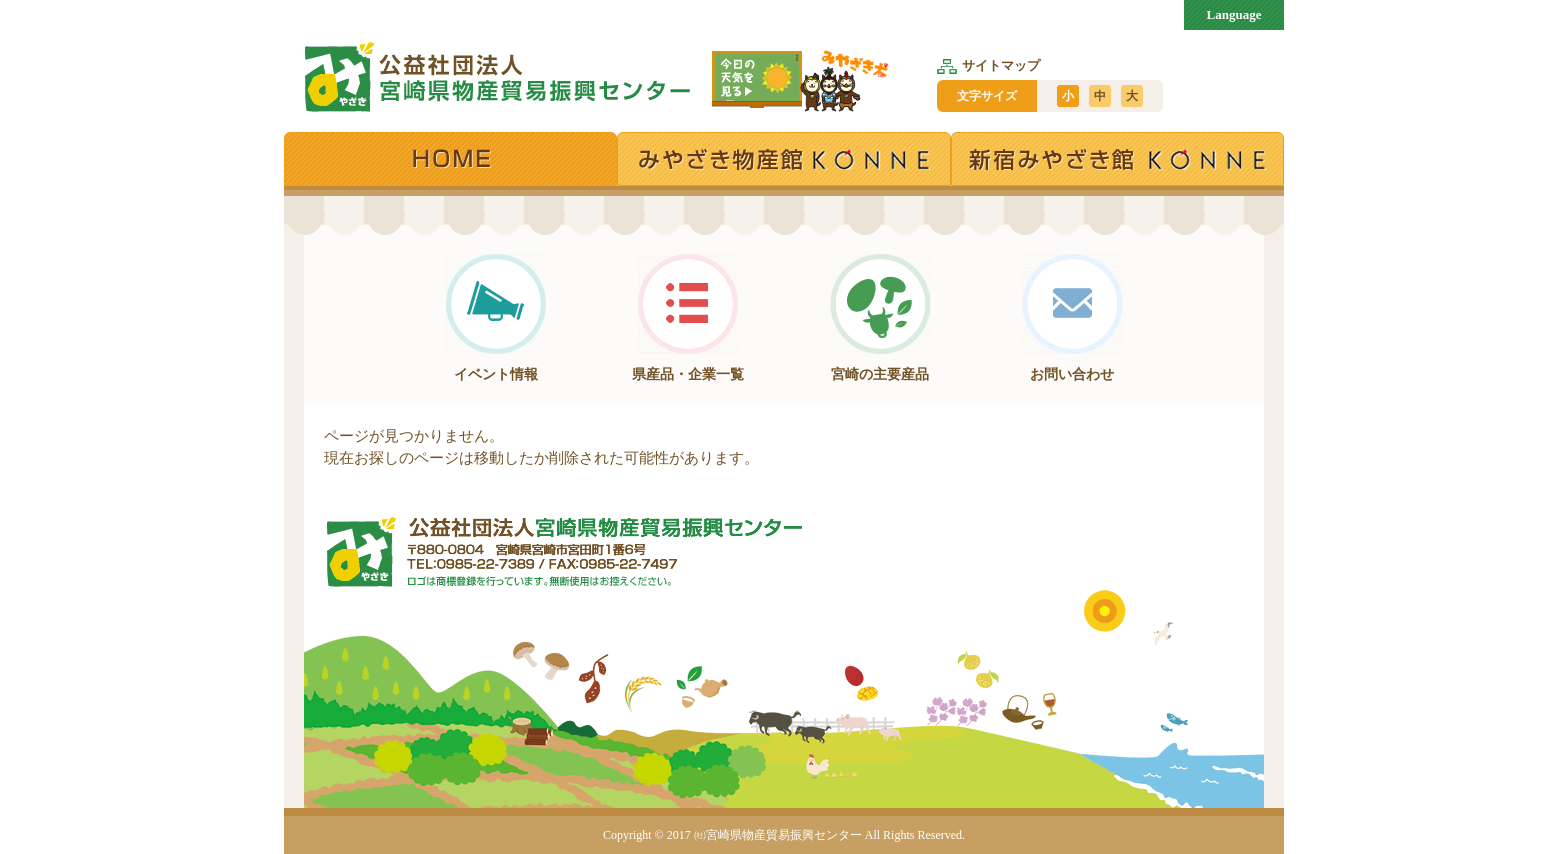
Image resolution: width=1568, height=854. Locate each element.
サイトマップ (988, 65)
